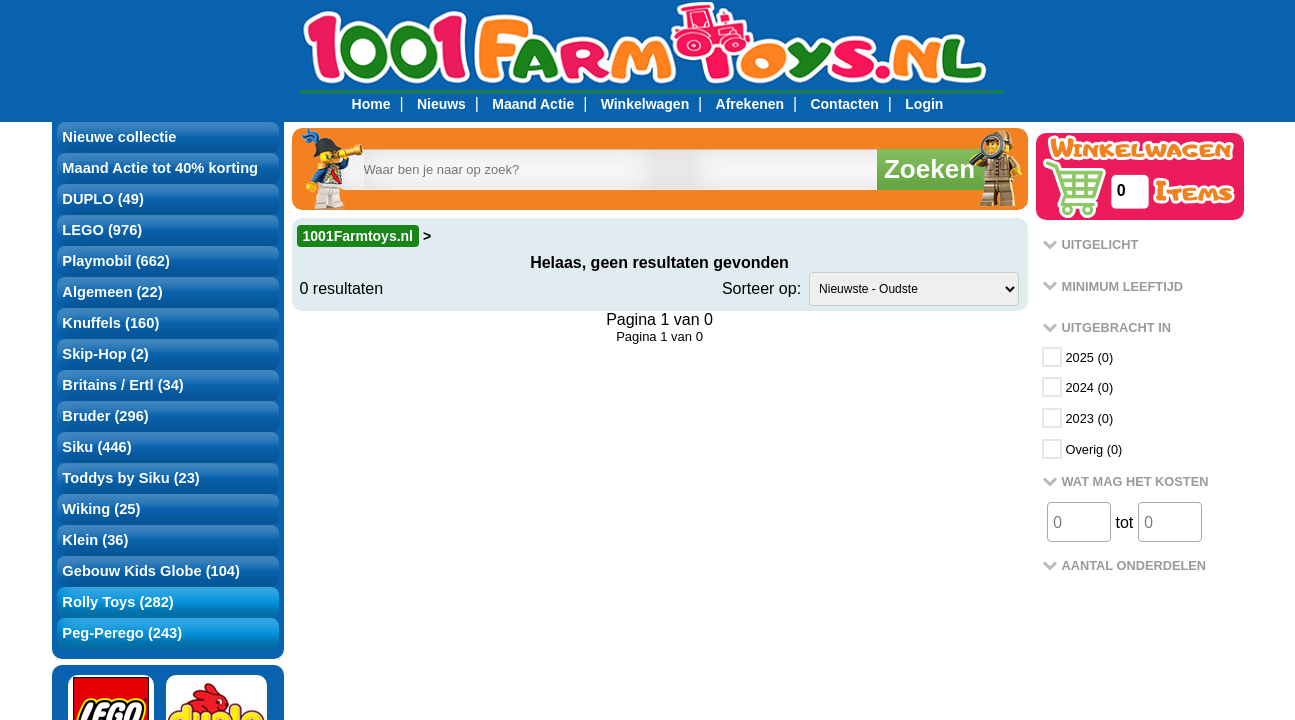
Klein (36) (95, 540)
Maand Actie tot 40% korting (160, 168)
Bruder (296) (105, 416)
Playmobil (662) (116, 261)
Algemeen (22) (112, 292)
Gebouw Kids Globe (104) (151, 571)
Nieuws (441, 104)
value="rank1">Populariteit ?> (914, 289)
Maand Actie (533, 104)
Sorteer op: (761, 288)
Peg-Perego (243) (122, 633)
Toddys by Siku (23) (130, 478)
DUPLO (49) (102, 199)
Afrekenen (750, 104)
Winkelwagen (645, 104)
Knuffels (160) (110, 323)
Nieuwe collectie (119, 137)
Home (371, 104)
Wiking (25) (101, 509)
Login (924, 104)
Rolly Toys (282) (117, 602)
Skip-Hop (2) (105, 354)
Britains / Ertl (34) (122, 385)
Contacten (844, 104)
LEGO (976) (102, 230)
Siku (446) (96, 447)
